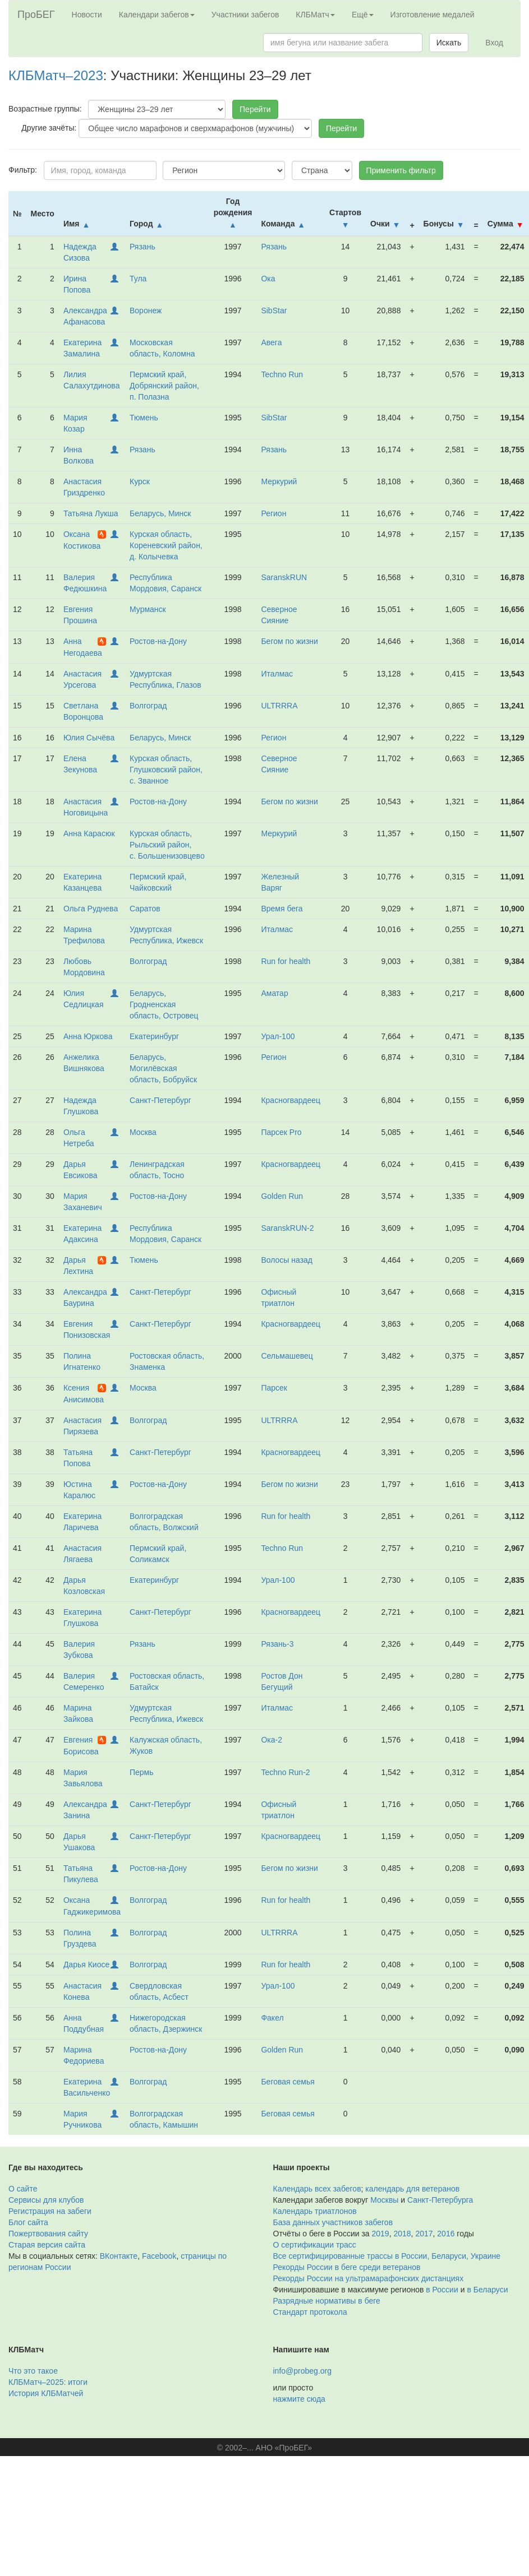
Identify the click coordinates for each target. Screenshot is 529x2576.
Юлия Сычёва (88, 737)
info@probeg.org (302, 2370)
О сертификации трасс (314, 2244)
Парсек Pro (281, 1132)
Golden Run (282, 1196)
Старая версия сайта (46, 2244)
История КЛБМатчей (45, 2393)
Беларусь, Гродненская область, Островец (164, 1004)
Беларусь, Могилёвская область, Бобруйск (163, 1068)
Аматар (274, 993)
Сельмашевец (286, 1355)
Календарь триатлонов (315, 2211)
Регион (273, 513)
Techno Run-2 (285, 1772)
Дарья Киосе (86, 1964)
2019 (380, 2233)
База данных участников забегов (333, 2222)
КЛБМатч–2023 (55, 75)
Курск (140, 481)
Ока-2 (271, 1739)
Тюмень (144, 417)
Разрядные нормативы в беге (326, 2300)
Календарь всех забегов (317, 2188)
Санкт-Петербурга (440, 2199)
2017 (424, 2233)
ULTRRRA (279, 705)
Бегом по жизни (289, 641)
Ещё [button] (363, 14)
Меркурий (279, 481)
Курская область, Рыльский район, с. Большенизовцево (167, 844)
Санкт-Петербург (160, 1100)
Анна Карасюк (89, 833)
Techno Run (282, 374)
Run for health (285, 961)
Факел (272, 2017)
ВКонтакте (118, 2255)
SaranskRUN (284, 577)
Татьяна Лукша (90, 513)
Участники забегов (245, 14)
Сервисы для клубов (46, 2199)
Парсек (274, 1387)
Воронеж (146, 310)
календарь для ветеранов (412, 2188)
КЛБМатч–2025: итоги (48, 2382)
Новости (87, 14)
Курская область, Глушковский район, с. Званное (166, 769)
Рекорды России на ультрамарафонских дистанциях (368, 2278)
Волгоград (148, 705)
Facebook (159, 2255)
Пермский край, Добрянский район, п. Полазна (164, 385)
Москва (143, 1132)
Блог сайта (28, 2222)
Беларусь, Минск (160, 513)
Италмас (277, 673)
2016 (445, 2233)
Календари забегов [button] (157, 14)
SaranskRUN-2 (287, 1228)
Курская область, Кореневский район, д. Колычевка (166, 545)
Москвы (384, 2199)
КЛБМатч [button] (315, 14)
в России (442, 2289)
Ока (268, 278)
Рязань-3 (277, 1643)
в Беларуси (487, 2289)
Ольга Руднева (90, 908)
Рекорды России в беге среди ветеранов (347, 2267)
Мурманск (148, 609)
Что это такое (33, 2370)
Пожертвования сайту (48, 2233)
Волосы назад (286, 1259)
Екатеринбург (154, 1036)
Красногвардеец (290, 1100)
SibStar (274, 310)
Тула (138, 278)
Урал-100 (278, 1036)
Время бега (281, 908)
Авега (271, 342)
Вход (494, 42)
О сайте (22, 2188)
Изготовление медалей (432, 14)
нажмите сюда (299, 2398)
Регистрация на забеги (49, 2211)
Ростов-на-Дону (158, 641)
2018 (402, 2233)
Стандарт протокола (310, 2312)
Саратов (145, 908)
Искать (449, 42)
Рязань (142, 246)
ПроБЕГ (36, 14)
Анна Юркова (88, 1036)
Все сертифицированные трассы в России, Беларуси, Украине (387, 2255)
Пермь (142, 1772)
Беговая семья (287, 2081)
